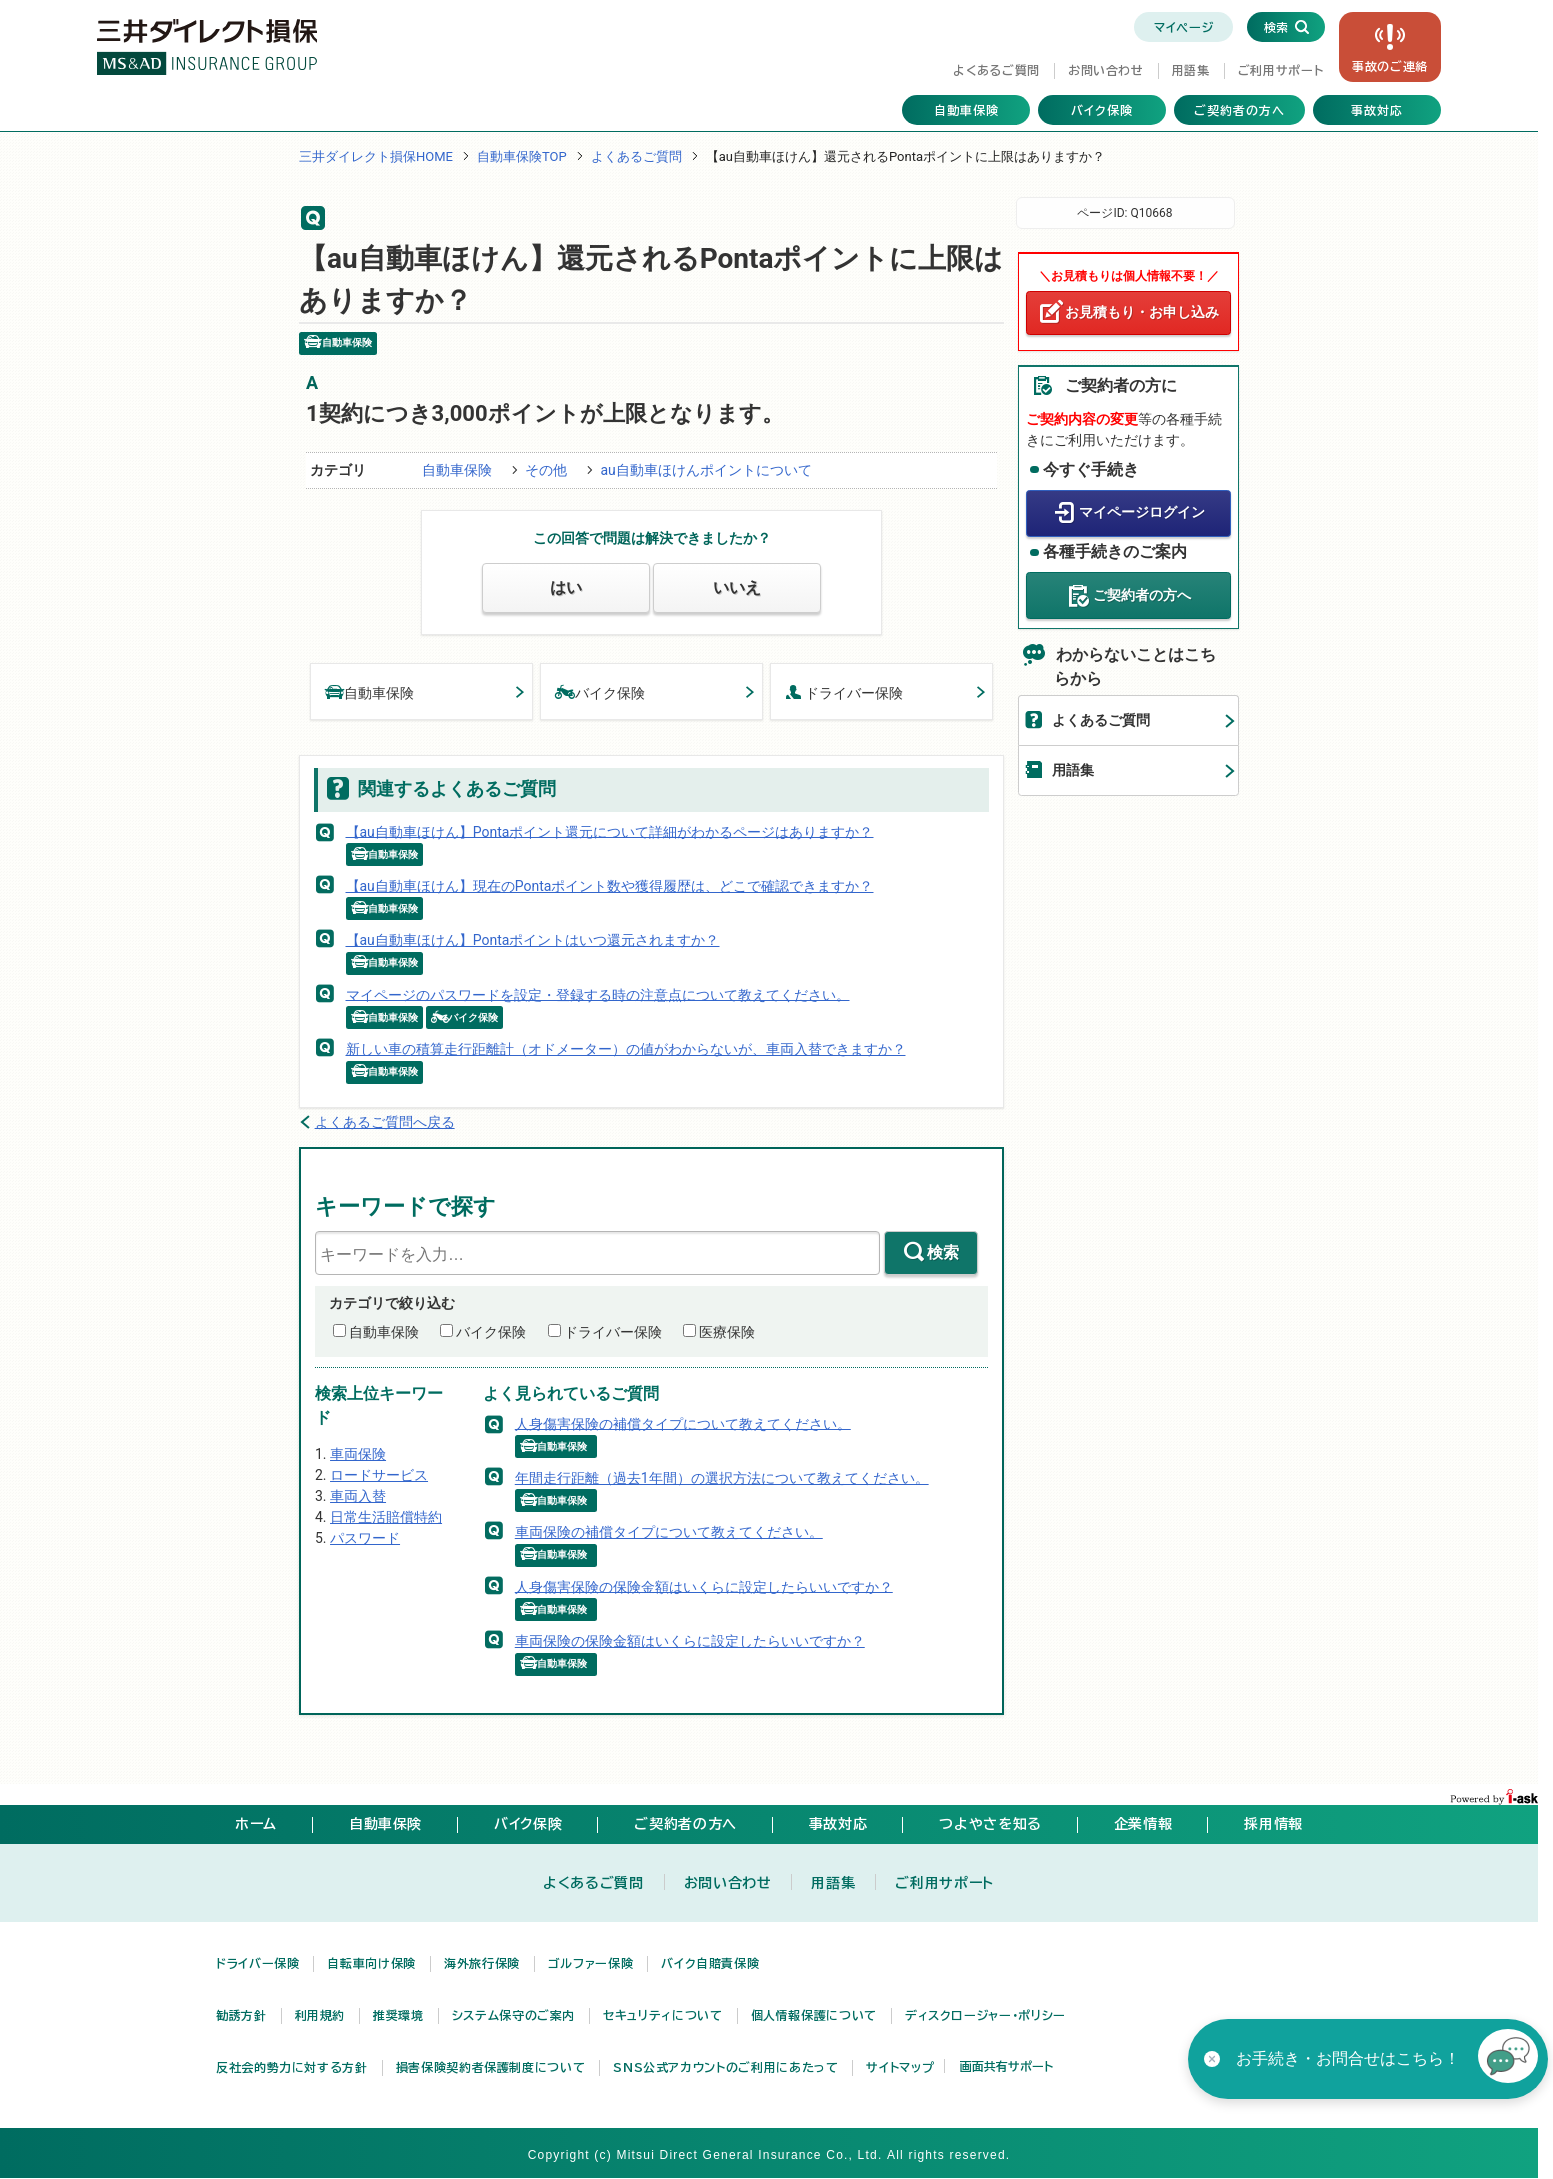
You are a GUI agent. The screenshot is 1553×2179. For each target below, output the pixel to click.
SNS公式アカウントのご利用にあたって (725, 2067)
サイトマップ (900, 2067)
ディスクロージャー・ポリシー (985, 2015)
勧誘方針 (241, 2015)
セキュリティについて (662, 2015)
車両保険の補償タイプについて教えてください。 (669, 1532)
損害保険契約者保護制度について (491, 2067)
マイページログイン (1142, 512)
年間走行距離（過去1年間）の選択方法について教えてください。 (722, 1478)
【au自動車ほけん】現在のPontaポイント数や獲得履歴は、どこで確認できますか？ (610, 886)
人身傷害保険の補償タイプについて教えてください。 (683, 1423)
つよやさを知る (990, 1824)
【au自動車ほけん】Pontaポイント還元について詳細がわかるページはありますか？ (610, 831)
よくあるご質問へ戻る (385, 1122)
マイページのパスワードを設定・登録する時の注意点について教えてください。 (598, 994)
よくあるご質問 (996, 70)
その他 (546, 470)
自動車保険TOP (522, 156)
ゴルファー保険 (590, 1963)
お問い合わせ (1106, 70)
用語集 (1191, 70)
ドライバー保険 (844, 691)
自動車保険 (966, 110)
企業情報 (1143, 1824)
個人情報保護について (814, 2015)
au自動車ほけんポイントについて (705, 470)
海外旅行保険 (482, 1963)
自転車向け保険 (371, 1963)
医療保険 (727, 1332)
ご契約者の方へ (1239, 110)
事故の (1390, 66)
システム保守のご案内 (513, 2015)
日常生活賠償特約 (386, 1517)
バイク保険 (1102, 110)
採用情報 (1273, 1824)
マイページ (1183, 27)
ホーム (256, 1824)
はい (566, 587)
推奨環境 (398, 2015)
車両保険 (358, 1454)
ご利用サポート (1280, 70)
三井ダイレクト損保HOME (376, 156)
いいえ (737, 587)
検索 (943, 1252)
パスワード (365, 1538)
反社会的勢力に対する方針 (292, 2067)
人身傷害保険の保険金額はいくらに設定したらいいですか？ (704, 1586)
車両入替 (358, 1496)
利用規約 (320, 2015)
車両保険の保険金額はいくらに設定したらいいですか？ (690, 1641)
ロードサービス (379, 1475)
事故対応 (1377, 110)
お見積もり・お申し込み (1142, 312)
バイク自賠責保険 (710, 1963)
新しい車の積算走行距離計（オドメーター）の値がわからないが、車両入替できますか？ (626, 1049)
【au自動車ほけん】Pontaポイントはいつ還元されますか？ (533, 940)
